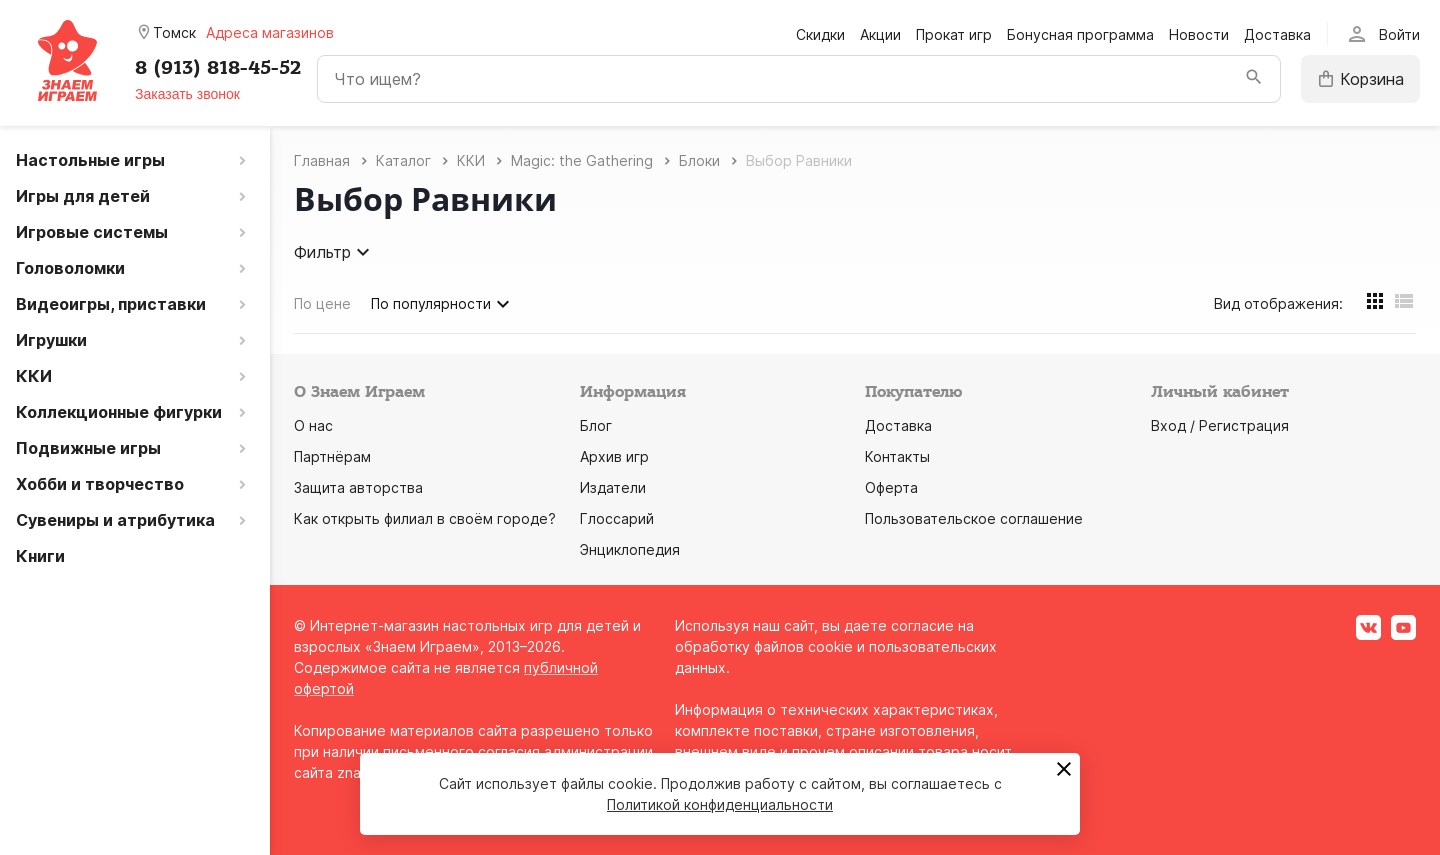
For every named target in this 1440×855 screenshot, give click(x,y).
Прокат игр (954, 34)
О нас (313, 425)
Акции (880, 34)
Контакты (897, 456)
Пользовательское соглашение (974, 518)
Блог (596, 425)
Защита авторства (358, 487)
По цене (322, 303)
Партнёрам (332, 456)
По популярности (443, 304)
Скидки (820, 34)
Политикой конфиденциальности (720, 804)
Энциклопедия (630, 549)
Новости (1199, 34)
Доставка (1277, 34)
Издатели (613, 487)
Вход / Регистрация (1220, 425)
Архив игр (614, 456)
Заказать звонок (187, 94)
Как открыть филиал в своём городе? (425, 518)
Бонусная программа (1080, 34)
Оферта (891, 487)
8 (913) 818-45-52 (218, 68)
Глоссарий (617, 518)
